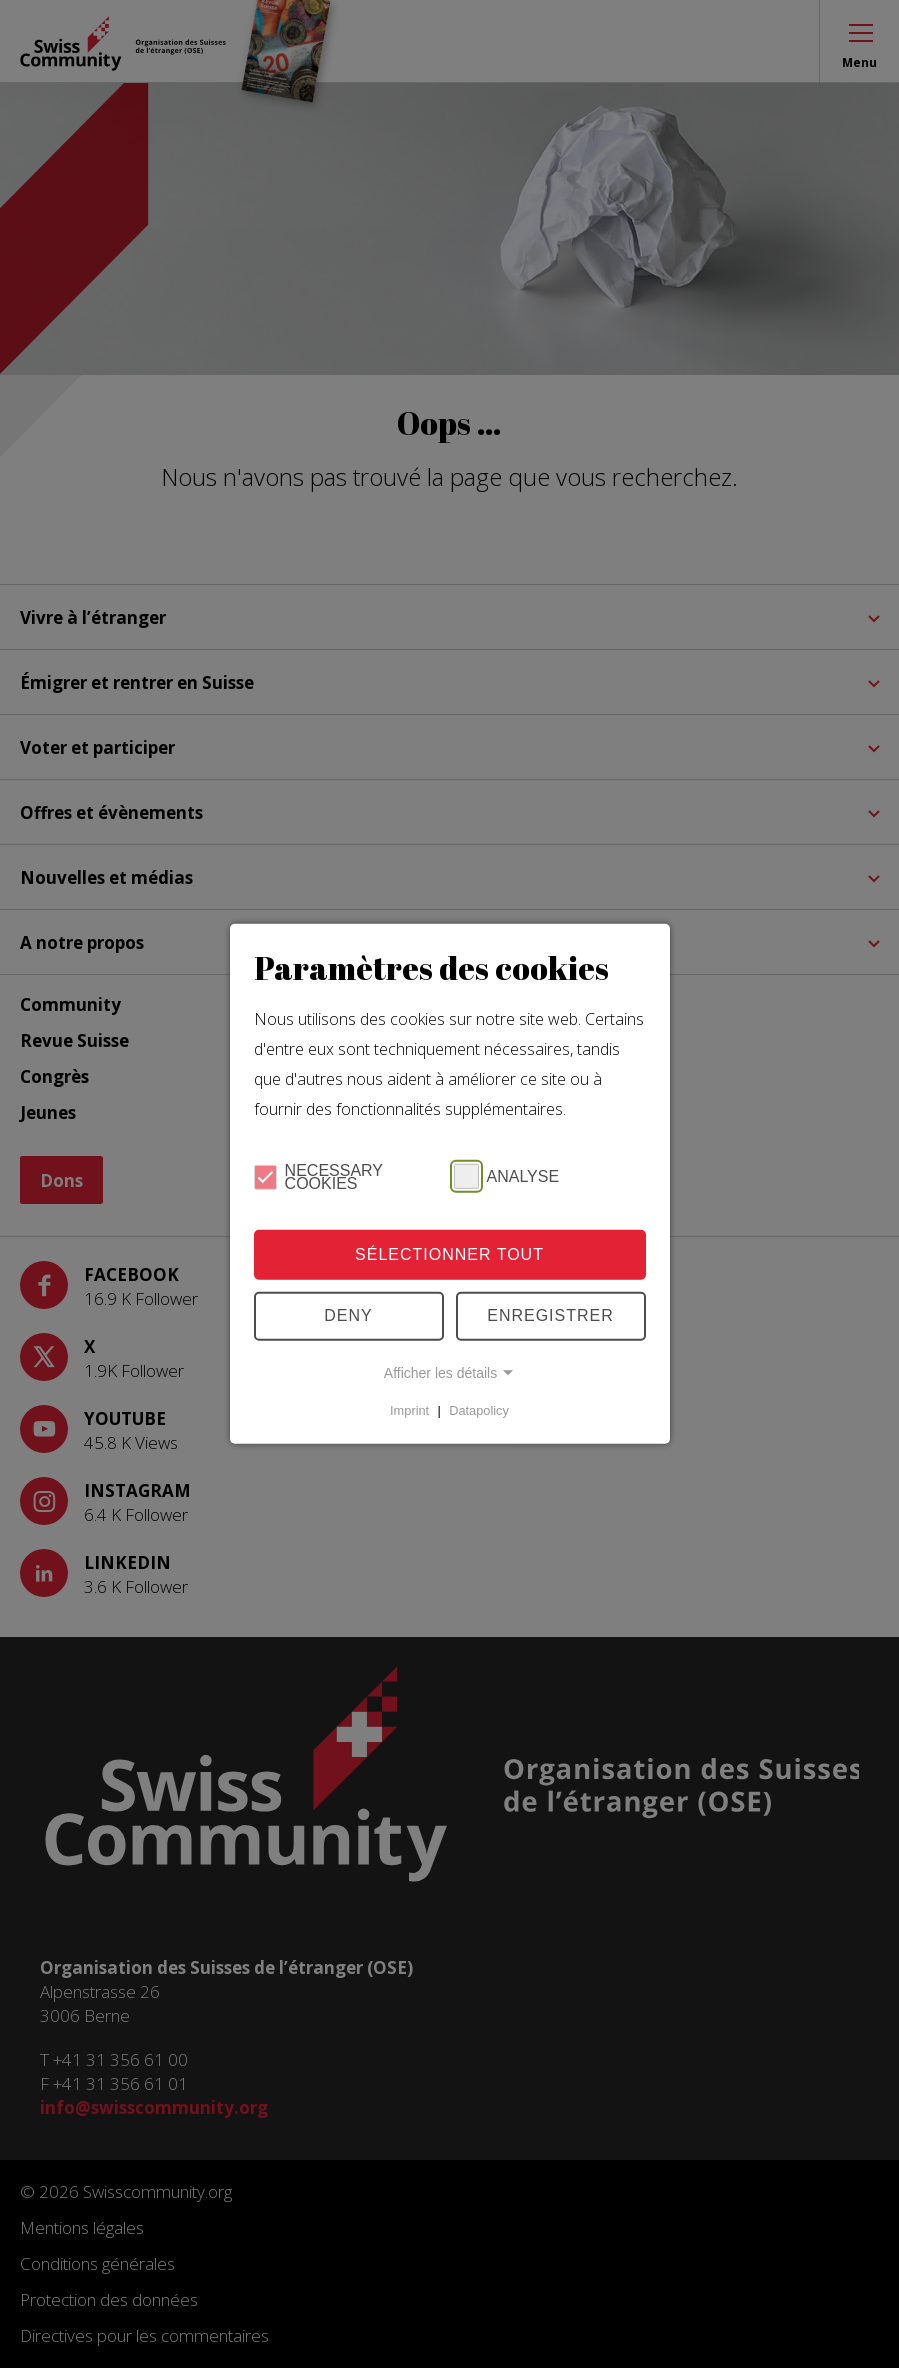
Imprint (409, 1410)
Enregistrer (550, 1315)
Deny (348, 1315)
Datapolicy (479, 1410)
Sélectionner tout (449, 1254)
